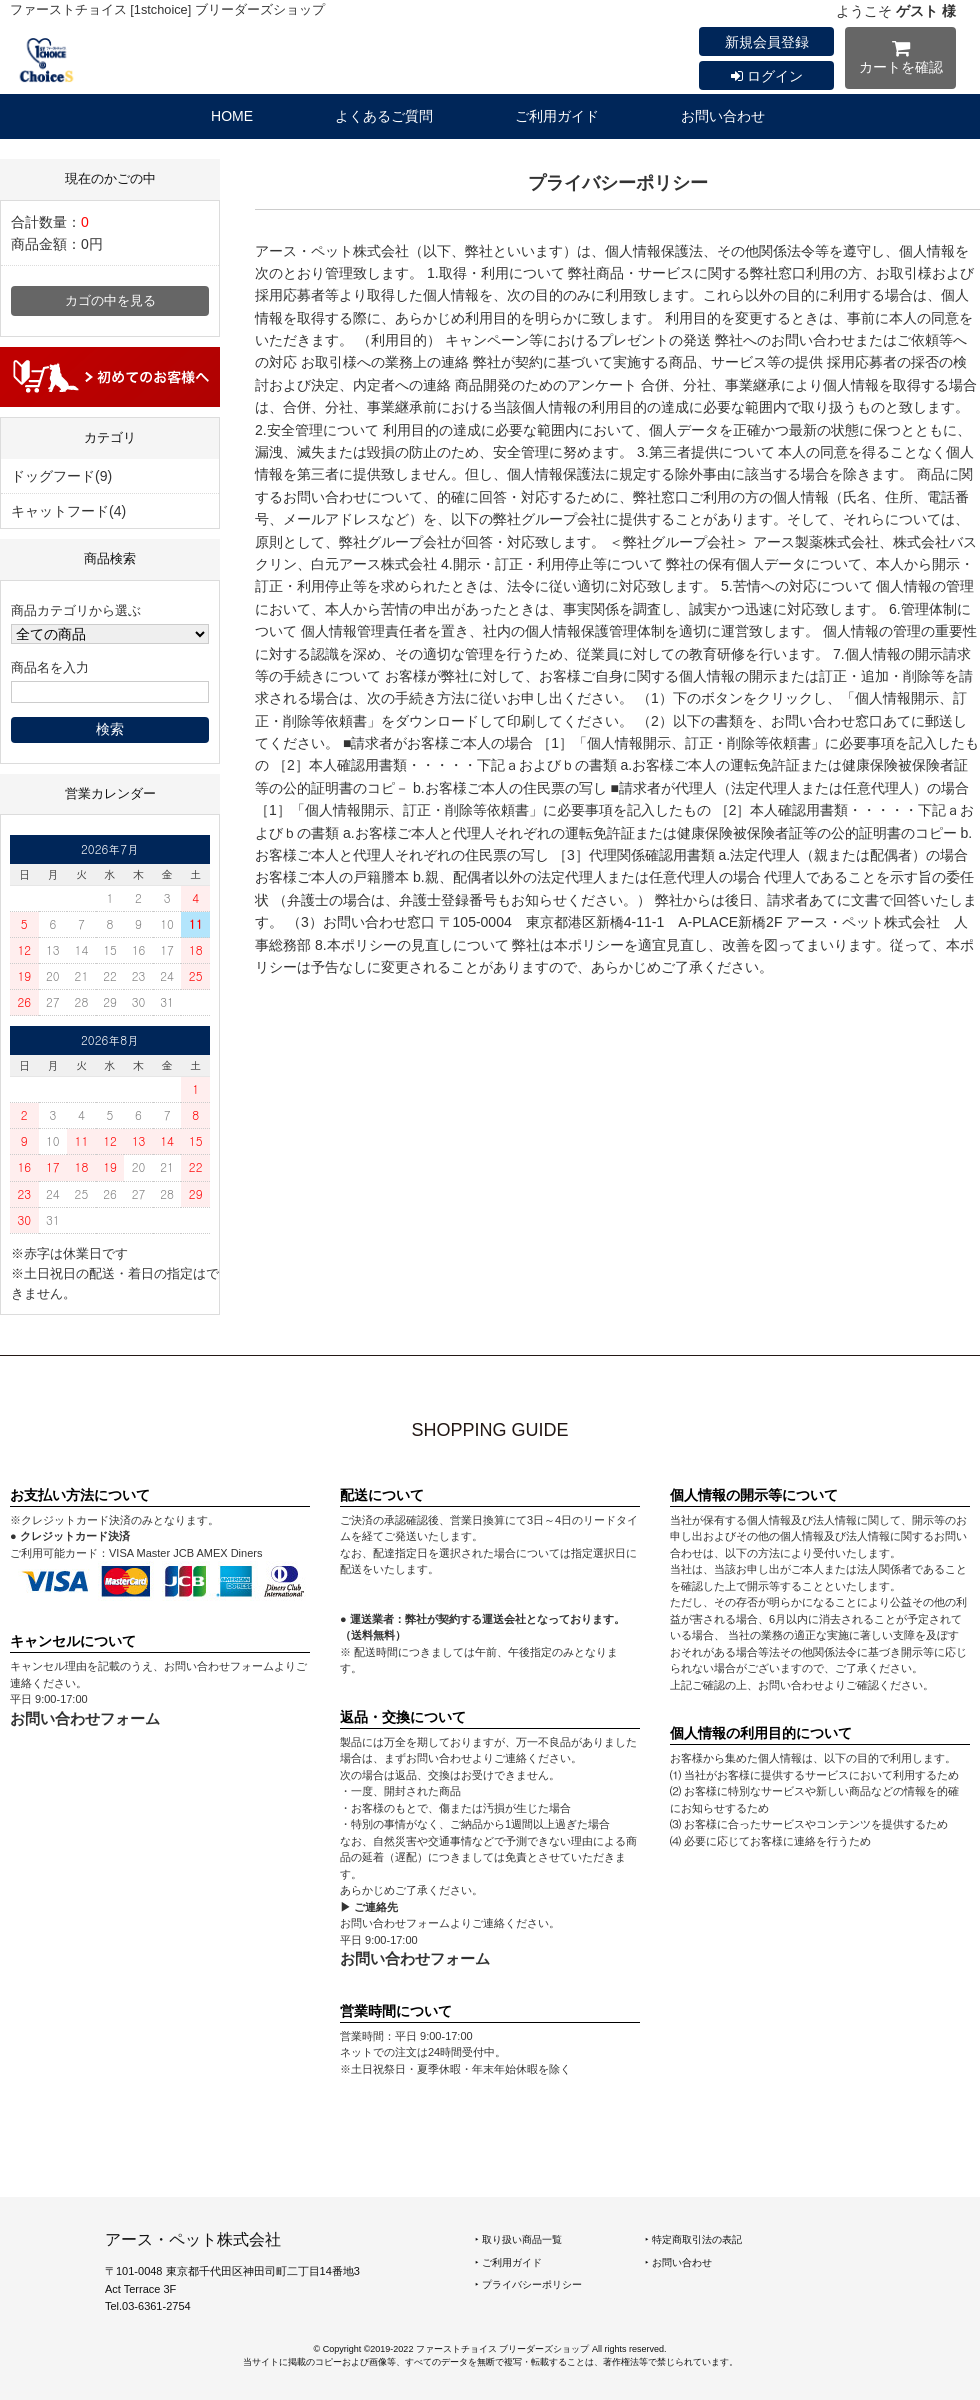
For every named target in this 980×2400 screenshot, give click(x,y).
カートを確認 (900, 60)
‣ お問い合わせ (678, 2262)
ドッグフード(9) (61, 476)
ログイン (767, 76)
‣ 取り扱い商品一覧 (518, 2239)
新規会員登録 (767, 42)
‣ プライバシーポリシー (528, 2284)
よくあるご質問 (384, 116)
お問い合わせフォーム (85, 1718)
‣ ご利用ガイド (508, 2262)
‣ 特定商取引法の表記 (693, 2239)
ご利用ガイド (557, 116)
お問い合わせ (723, 116)
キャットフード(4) (68, 511)
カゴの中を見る (110, 301)
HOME (232, 116)
